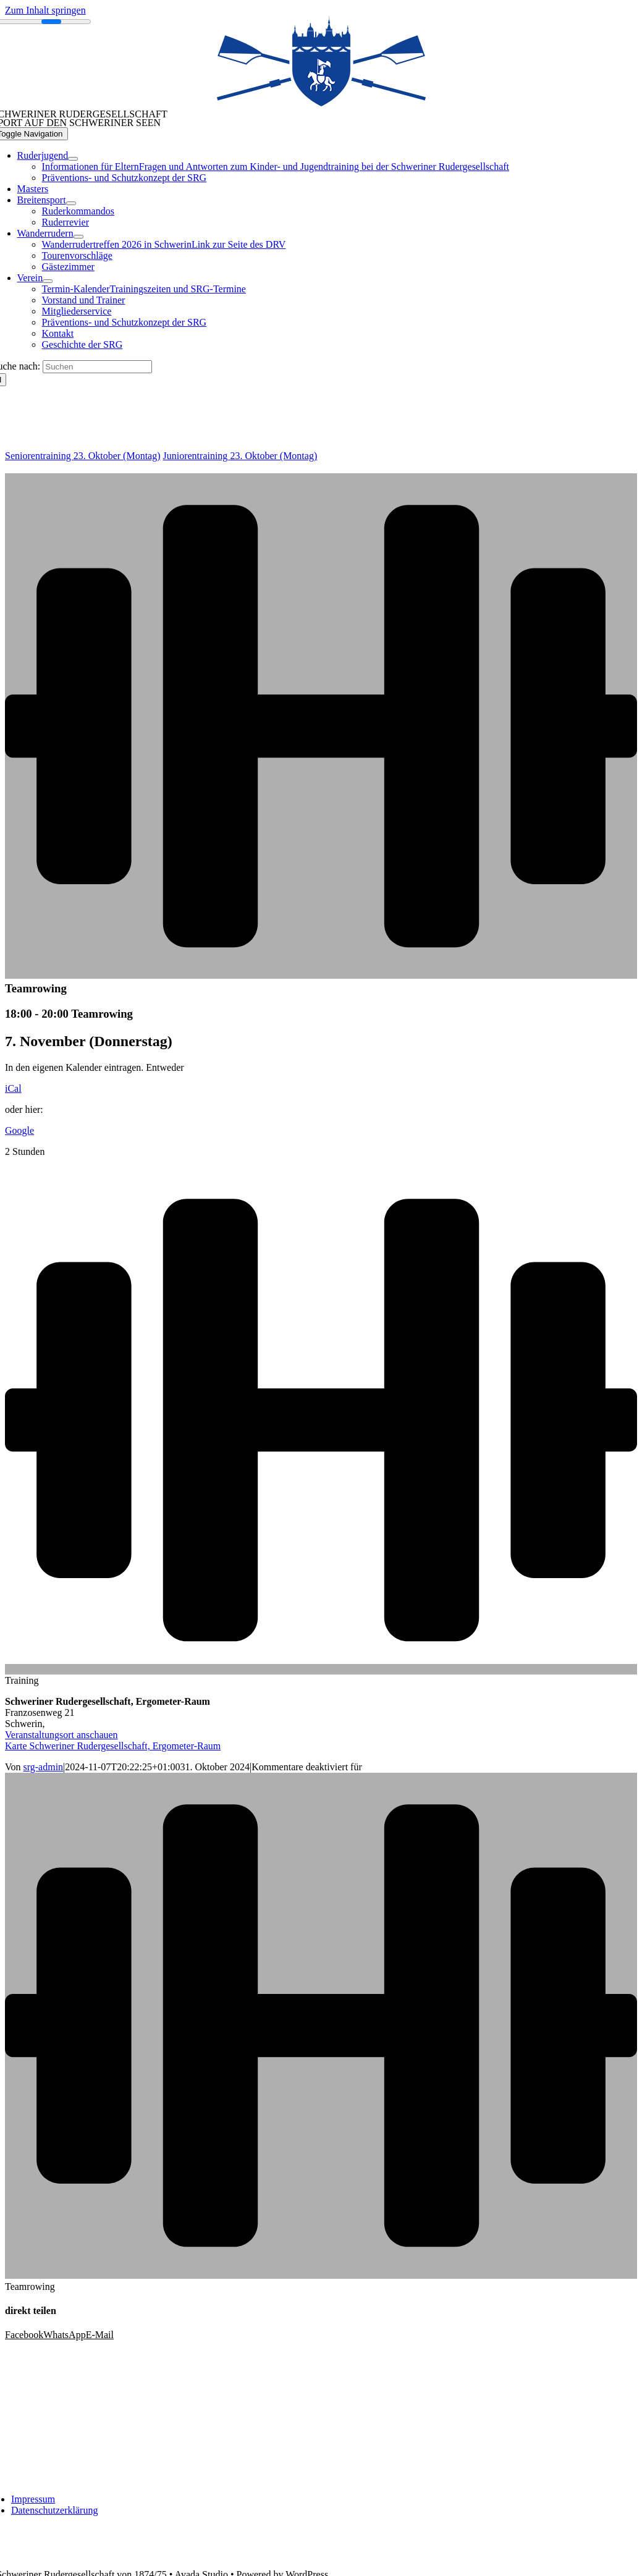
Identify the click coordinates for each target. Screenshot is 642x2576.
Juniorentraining (240, 455)
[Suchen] (97, 366)
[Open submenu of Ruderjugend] (73, 159)
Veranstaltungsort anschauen (61, 1734)
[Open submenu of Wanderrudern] (78, 237)
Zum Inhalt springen (45, 10)
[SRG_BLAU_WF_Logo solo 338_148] (321, 104)
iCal (13, 1088)
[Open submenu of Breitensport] (71, 203)
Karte (113, 1746)
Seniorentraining (83, 455)
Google (19, 1130)
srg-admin (43, 1767)
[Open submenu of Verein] (48, 281)
